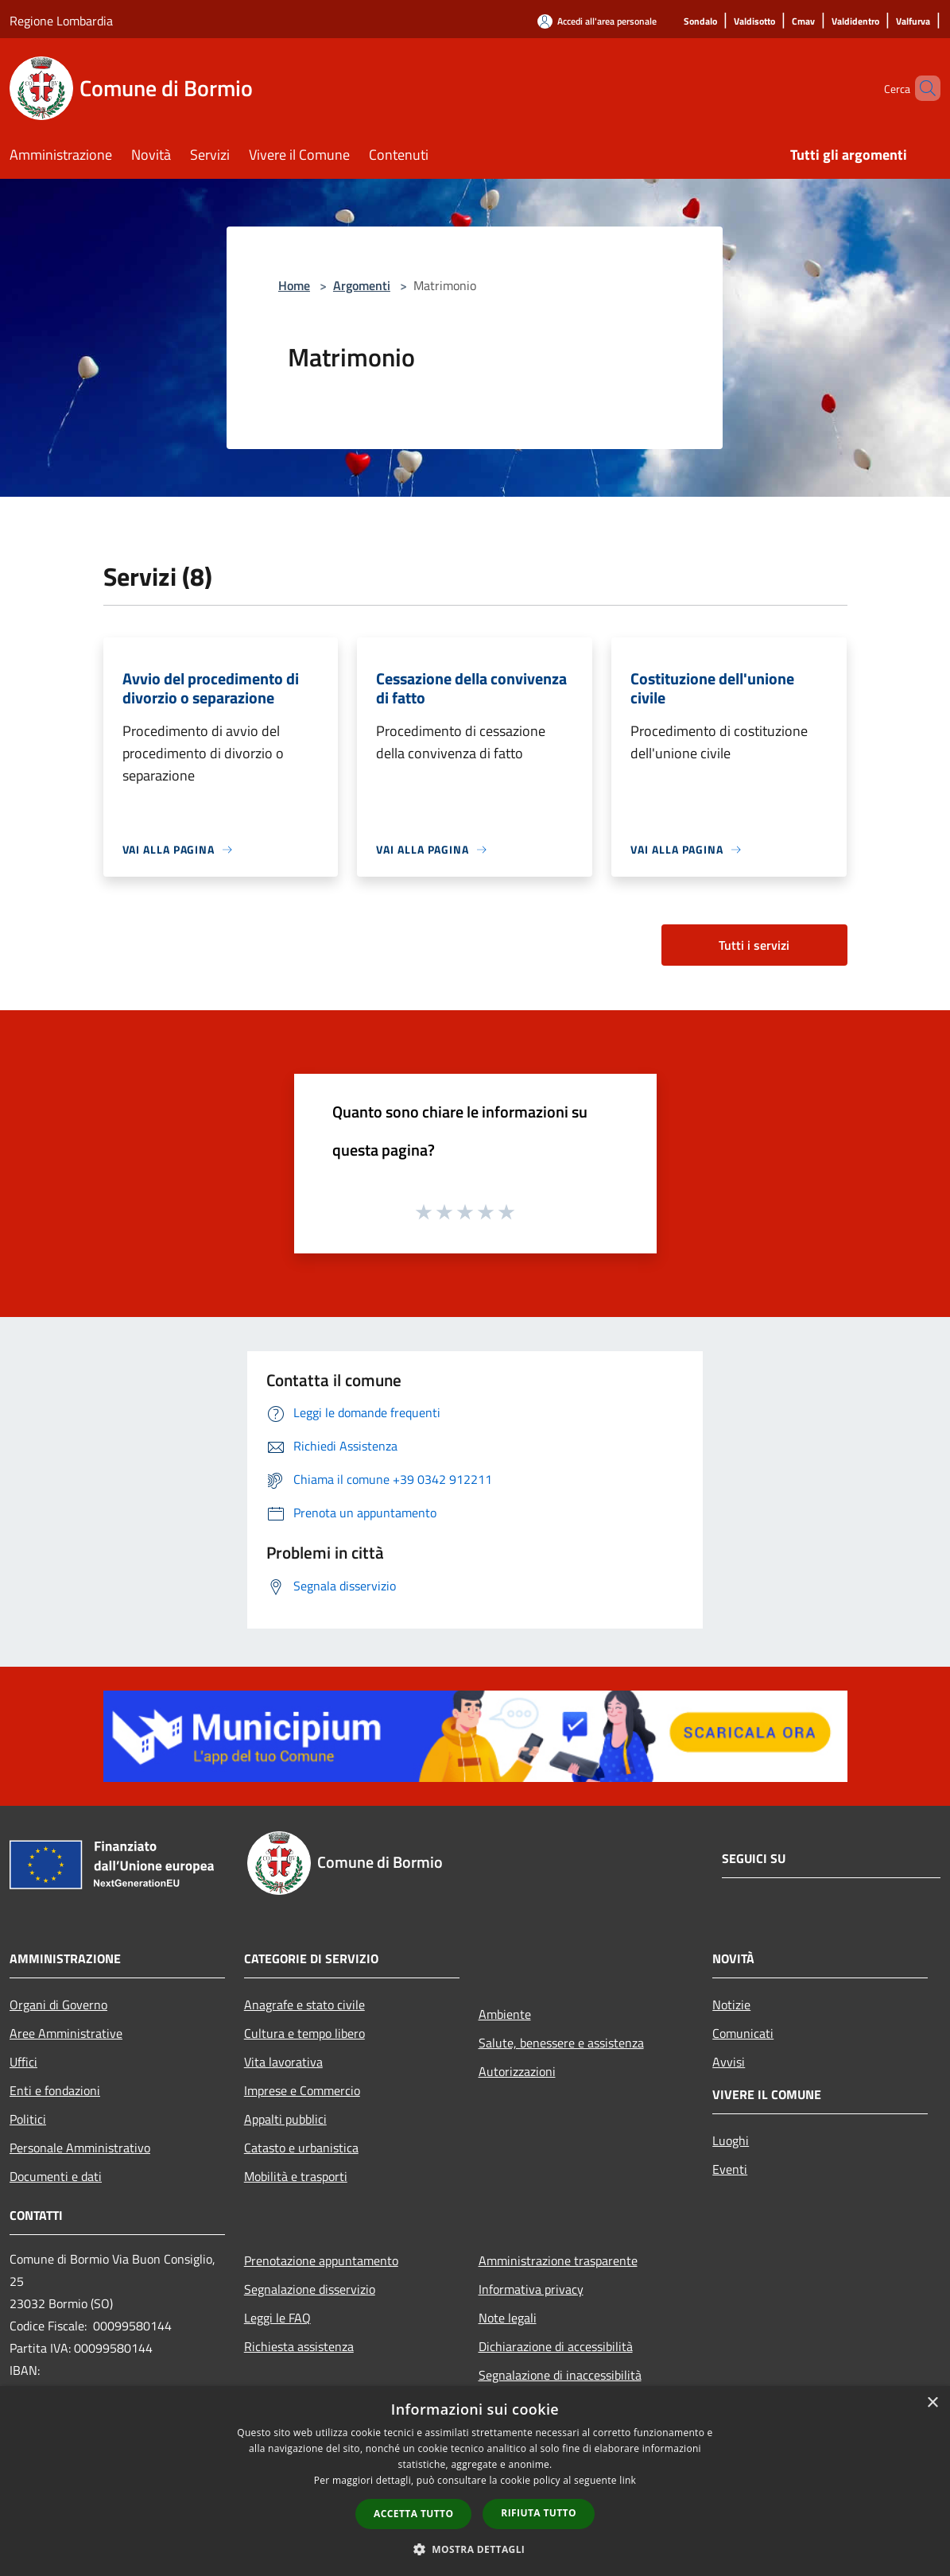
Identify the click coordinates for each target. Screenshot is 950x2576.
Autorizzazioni (517, 2071)
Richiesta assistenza (299, 2346)
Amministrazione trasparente (558, 2260)
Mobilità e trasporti (295, 2176)
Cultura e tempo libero (304, 2033)
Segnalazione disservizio (309, 2289)
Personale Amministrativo (80, 2147)
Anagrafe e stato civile (304, 2004)
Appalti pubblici (285, 2119)
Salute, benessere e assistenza (561, 2042)
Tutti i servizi (754, 945)
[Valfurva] (913, 21)
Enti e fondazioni (55, 2090)
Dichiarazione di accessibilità (556, 2346)
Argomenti (361, 285)
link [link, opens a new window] (627, 2480)
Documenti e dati (56, 2176)
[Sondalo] (700, 21)
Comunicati (743, 2033)
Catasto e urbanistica (301, 2147)
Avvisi (728, 2061)
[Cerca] (921, 88)
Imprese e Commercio (302, 2090)
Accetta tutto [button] (413, 2513)
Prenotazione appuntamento (321, 2260)
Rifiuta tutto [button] (538, 2513)
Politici (28, 2119)
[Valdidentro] (855, 21)
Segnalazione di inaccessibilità (560, 2374)
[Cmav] (803, 21)
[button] (475, 2549)
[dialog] (475, 2481)
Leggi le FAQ (277, 2317)
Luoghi (730, 2140)
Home (294, 285)
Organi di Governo (58, 2004)
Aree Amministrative (66, 2033)
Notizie (731, 2004)
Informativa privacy (531, 2289)
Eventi (729, 2169)
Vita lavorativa (283, 2061)
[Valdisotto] (754, 21)
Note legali (508, 2317)
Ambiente (505, 2014)
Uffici (23, 2061)
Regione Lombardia (61, 20)
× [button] (932, 2403)
